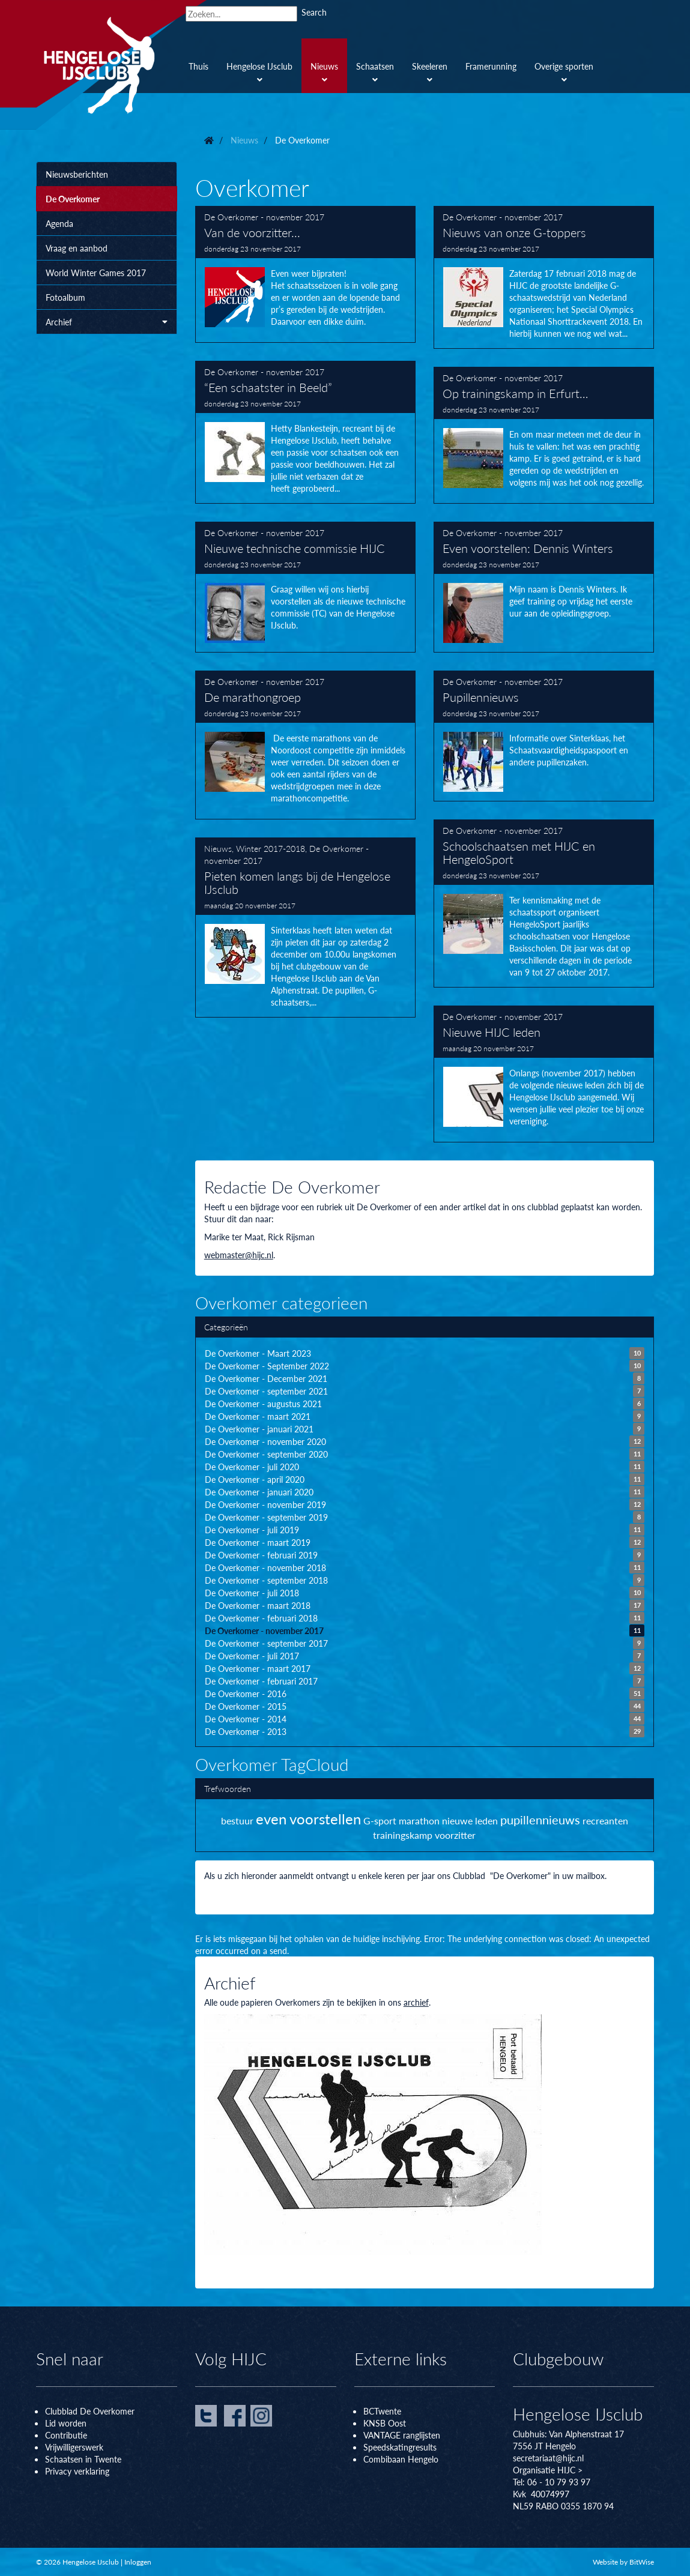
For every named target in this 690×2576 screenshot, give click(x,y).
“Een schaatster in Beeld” (305, 432)
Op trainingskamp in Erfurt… (544, 435)
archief (416, 2002)
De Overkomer (73, 199)
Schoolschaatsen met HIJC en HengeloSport (544, 903)
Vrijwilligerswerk (74, 2447)
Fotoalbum (65, 297)
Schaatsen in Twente (83, 2459)
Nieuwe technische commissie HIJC (305, 587)
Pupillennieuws (544, 736)
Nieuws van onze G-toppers (544, 277)
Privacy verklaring (77, 2471)
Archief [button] (107, 322)
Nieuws (218, 848)
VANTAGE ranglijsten (401, 2435)
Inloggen (137, 2562)
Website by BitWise (623, 2562)
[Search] (241, 14)
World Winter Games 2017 (96, 273)
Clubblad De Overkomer (90, 2411)
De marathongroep (305, 745)
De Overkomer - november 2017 (264, 217)
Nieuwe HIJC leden (544, 1074)
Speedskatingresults (400, 2447)
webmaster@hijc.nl (238, 1255)
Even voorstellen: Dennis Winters (544, 587)
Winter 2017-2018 (270, 848)
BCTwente (382, 2411)
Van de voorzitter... (305, 274)
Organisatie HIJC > (548, 2470)
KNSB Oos (383, 2423)
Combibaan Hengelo (400, 2459)
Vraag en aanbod (76, 248)
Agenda (59, 223)
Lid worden (65, 2423)
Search (314, 12)
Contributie (66, 2435)
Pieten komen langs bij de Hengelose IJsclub (305, 927)
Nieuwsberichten (77, 174)
